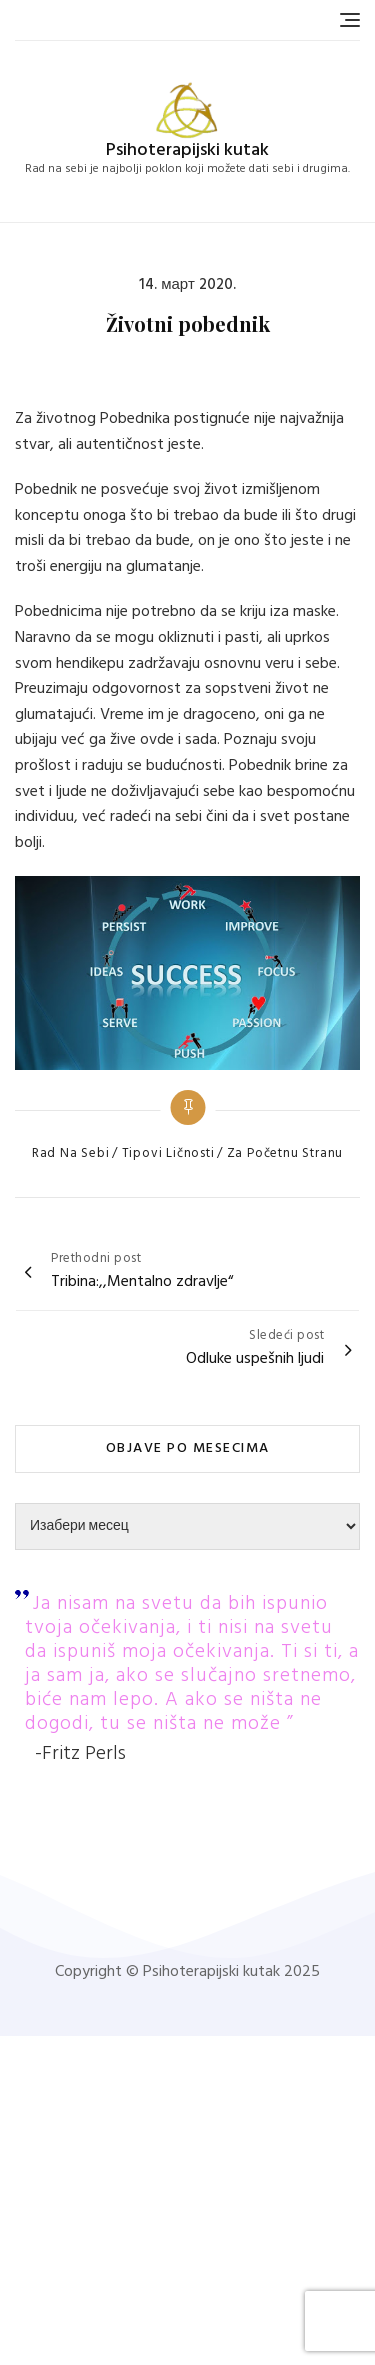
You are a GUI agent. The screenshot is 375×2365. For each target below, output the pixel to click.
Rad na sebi (71, 1154)
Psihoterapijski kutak (187, 150)
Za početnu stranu (285, 1154)
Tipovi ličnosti (168, 1154)
